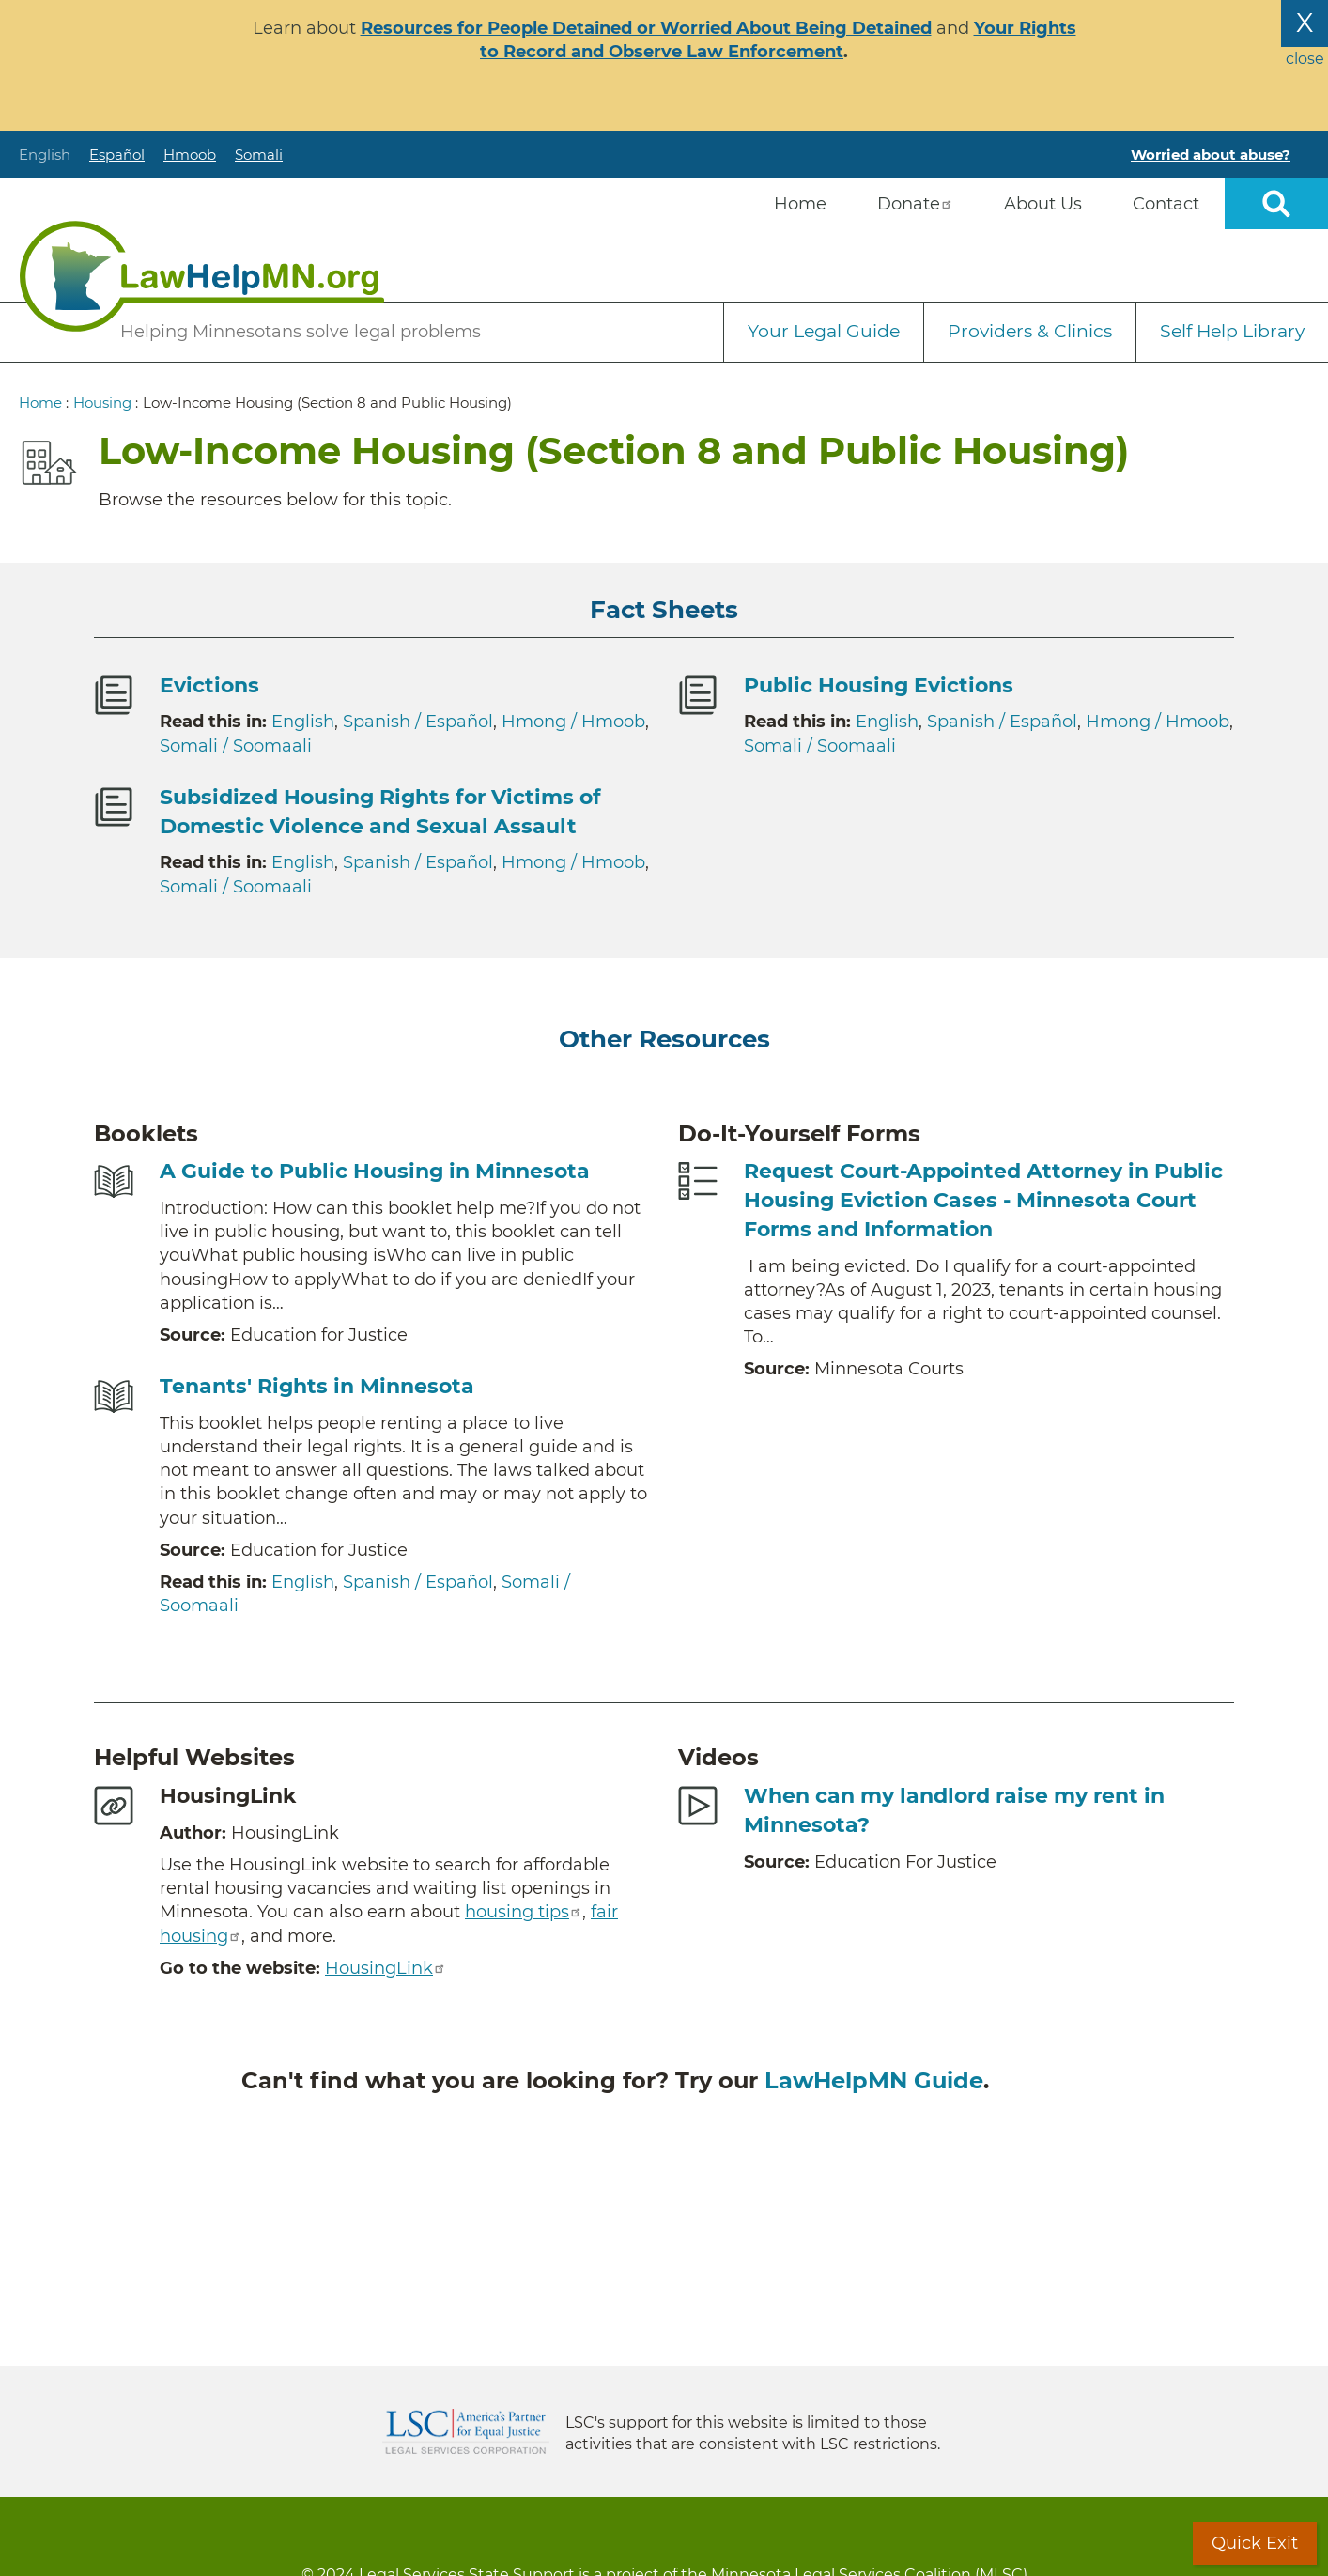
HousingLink (385, 1968)
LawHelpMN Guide (873, 2080)
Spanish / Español (418, 721)
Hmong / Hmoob (573, 721)
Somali (259, 154)
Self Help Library (1232, 331)
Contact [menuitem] (1166, 204)
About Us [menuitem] (1043, 204)
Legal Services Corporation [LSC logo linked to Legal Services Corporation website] (465, 2431)
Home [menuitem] (800, 204)
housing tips (523, 1911)
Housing (102, 402)
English (44, 154)
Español (117, 154)
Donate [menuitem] (915, 204)
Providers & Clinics (1030, 331)
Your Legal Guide (824, 331)
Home (40, 402)
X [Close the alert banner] (1304, 23)
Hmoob (189, 154)
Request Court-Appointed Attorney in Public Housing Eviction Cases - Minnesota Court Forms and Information (983, 1200)
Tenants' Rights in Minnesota (317, 1386)
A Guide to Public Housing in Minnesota (375, 1171)
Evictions (209, 685)
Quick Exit (1255, 2543)
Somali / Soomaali (236, 746)
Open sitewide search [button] (1276, 203)
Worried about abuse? (1210, 154)
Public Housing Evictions (878, 685)
